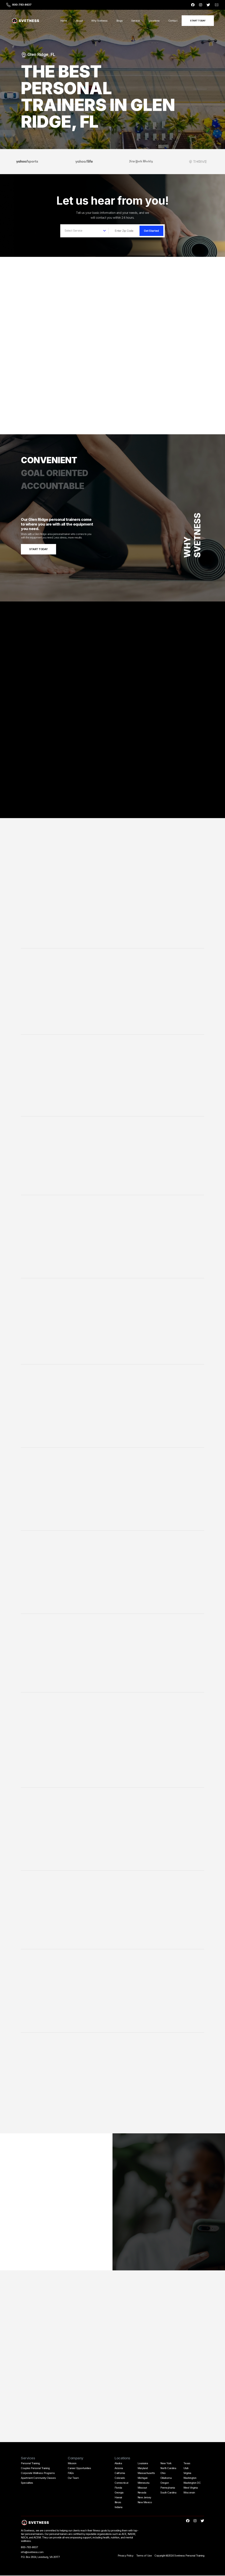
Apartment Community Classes (38, 2478)
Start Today (197, 20)
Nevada (142, 2493)
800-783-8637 (21, 4)
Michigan (143, 2478)
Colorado (120, 2478)
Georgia (119, 2493)
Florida (118, 2488)
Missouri (142, 2488)
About (79, 20)
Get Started (151, 230)
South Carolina (168, 2493)
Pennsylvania (167, 2488)
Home (63, 20)
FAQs (71, 2473)
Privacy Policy (125, 2556)
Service (135, 20)
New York (165, 2463)
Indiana (118, 2507)
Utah (186, 2468)
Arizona (119, 2468)
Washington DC (192, 2483)
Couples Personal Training (35, 2468)
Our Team (73, 2478)
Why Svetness (99, 20)
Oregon (164, 2483)
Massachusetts (146, 2473)
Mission (72, 2463)
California (120, 2473)
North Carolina (168, 2468)
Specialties (27, 2483)
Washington (189, 2478)
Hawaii (118, 2497)
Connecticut (121, 2483)
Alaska (118, 2463)
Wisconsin (189, 2493)
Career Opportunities (79, 2468)
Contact (172, 20)
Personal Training (30, 2463)
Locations (154, 20)
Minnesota (143, 2483)
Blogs (119, 20)
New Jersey (144, 2497)
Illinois (118, 2502)
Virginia (187, 2473)
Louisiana (143, 2463)
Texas (186, 2463)
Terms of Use (144, 2556)
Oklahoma (166, 2478)
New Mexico (145, 2502)
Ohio (162, 2473)
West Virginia (190, 2488)
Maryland (143, 2468)
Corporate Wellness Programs (38, 2473)
